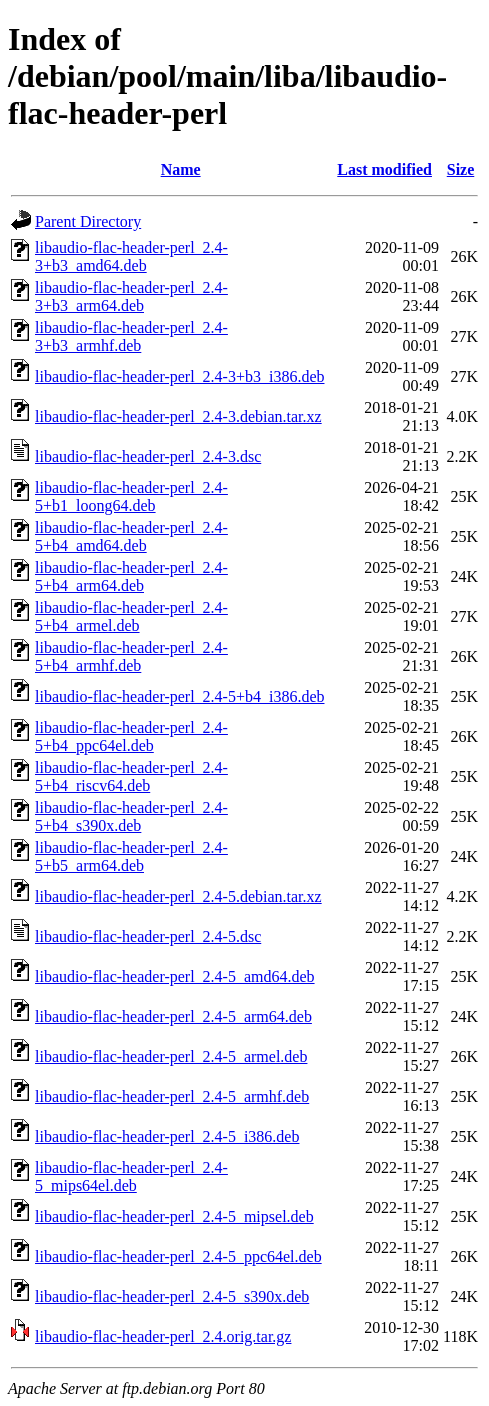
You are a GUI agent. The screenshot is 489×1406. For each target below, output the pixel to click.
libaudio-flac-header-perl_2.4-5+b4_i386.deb (179, 696)
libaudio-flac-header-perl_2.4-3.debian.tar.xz (178, 416)
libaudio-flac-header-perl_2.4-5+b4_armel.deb (131, 616)
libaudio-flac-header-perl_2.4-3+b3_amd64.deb (131, 256)
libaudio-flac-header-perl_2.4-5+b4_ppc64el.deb (131, 736)
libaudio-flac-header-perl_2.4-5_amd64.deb (175, 976)
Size (461, 169)
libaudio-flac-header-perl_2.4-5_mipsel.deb (174, 1216)
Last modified (384, 169)
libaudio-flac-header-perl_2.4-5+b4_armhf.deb (131, 656)
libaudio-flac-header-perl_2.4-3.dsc (148, 456)
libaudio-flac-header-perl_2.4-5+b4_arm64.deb (131, 576)
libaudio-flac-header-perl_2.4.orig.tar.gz (163, 1336)
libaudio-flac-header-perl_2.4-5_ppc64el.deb (178, 1256)
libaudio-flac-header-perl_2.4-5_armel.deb (171, 1056)
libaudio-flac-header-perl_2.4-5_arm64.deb (173, 1016)
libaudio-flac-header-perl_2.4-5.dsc (148, 936)
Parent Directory (88, 221)
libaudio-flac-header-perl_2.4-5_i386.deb (167, 1136)
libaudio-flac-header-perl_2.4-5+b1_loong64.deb (131, 496)
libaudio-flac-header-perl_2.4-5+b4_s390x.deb (131, 816)
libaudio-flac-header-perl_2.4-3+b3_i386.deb (179, 376)
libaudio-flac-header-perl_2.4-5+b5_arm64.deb (131, 856)
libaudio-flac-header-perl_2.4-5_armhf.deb (172, 1096)
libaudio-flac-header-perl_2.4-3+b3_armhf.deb (131, 336)
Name (181, 169)
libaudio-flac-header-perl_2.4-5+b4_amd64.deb (131, 536)
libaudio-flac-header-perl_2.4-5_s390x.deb (172, 1296)
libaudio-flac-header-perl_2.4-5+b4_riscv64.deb (131, 776)
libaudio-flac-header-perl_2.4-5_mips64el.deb (131, 1176)
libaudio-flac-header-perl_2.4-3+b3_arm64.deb (131, 296)
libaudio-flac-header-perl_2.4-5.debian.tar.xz (178, 896)
